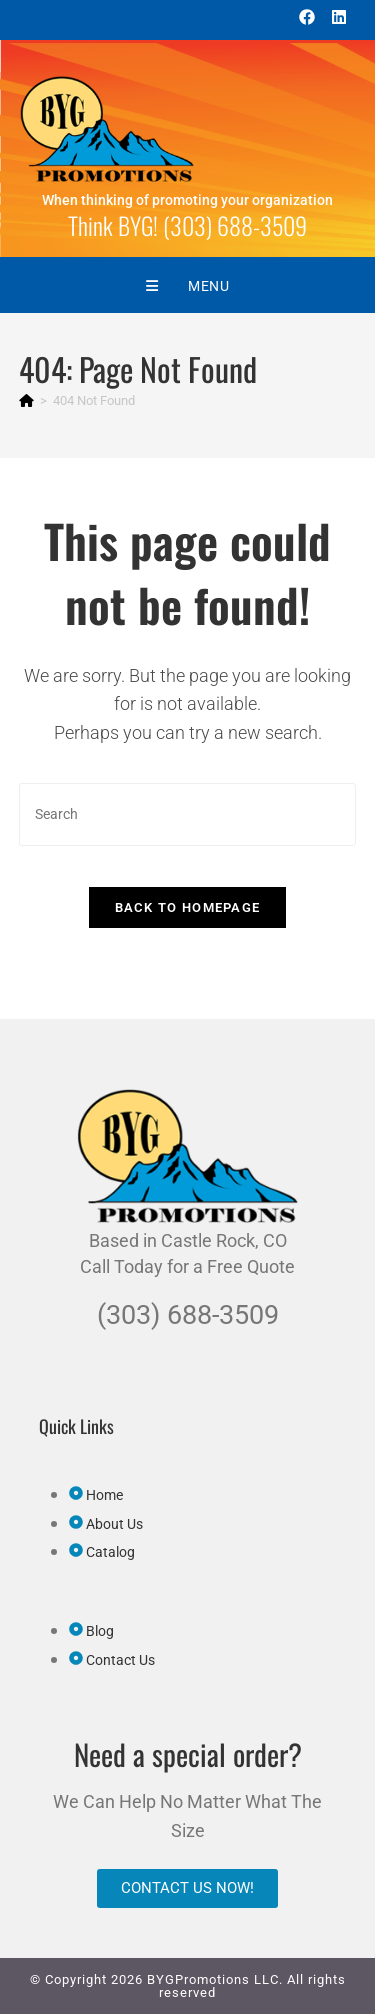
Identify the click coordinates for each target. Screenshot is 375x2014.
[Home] (26, 400)
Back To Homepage (188, 907)
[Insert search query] (188, 814)
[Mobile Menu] (188, 286)
